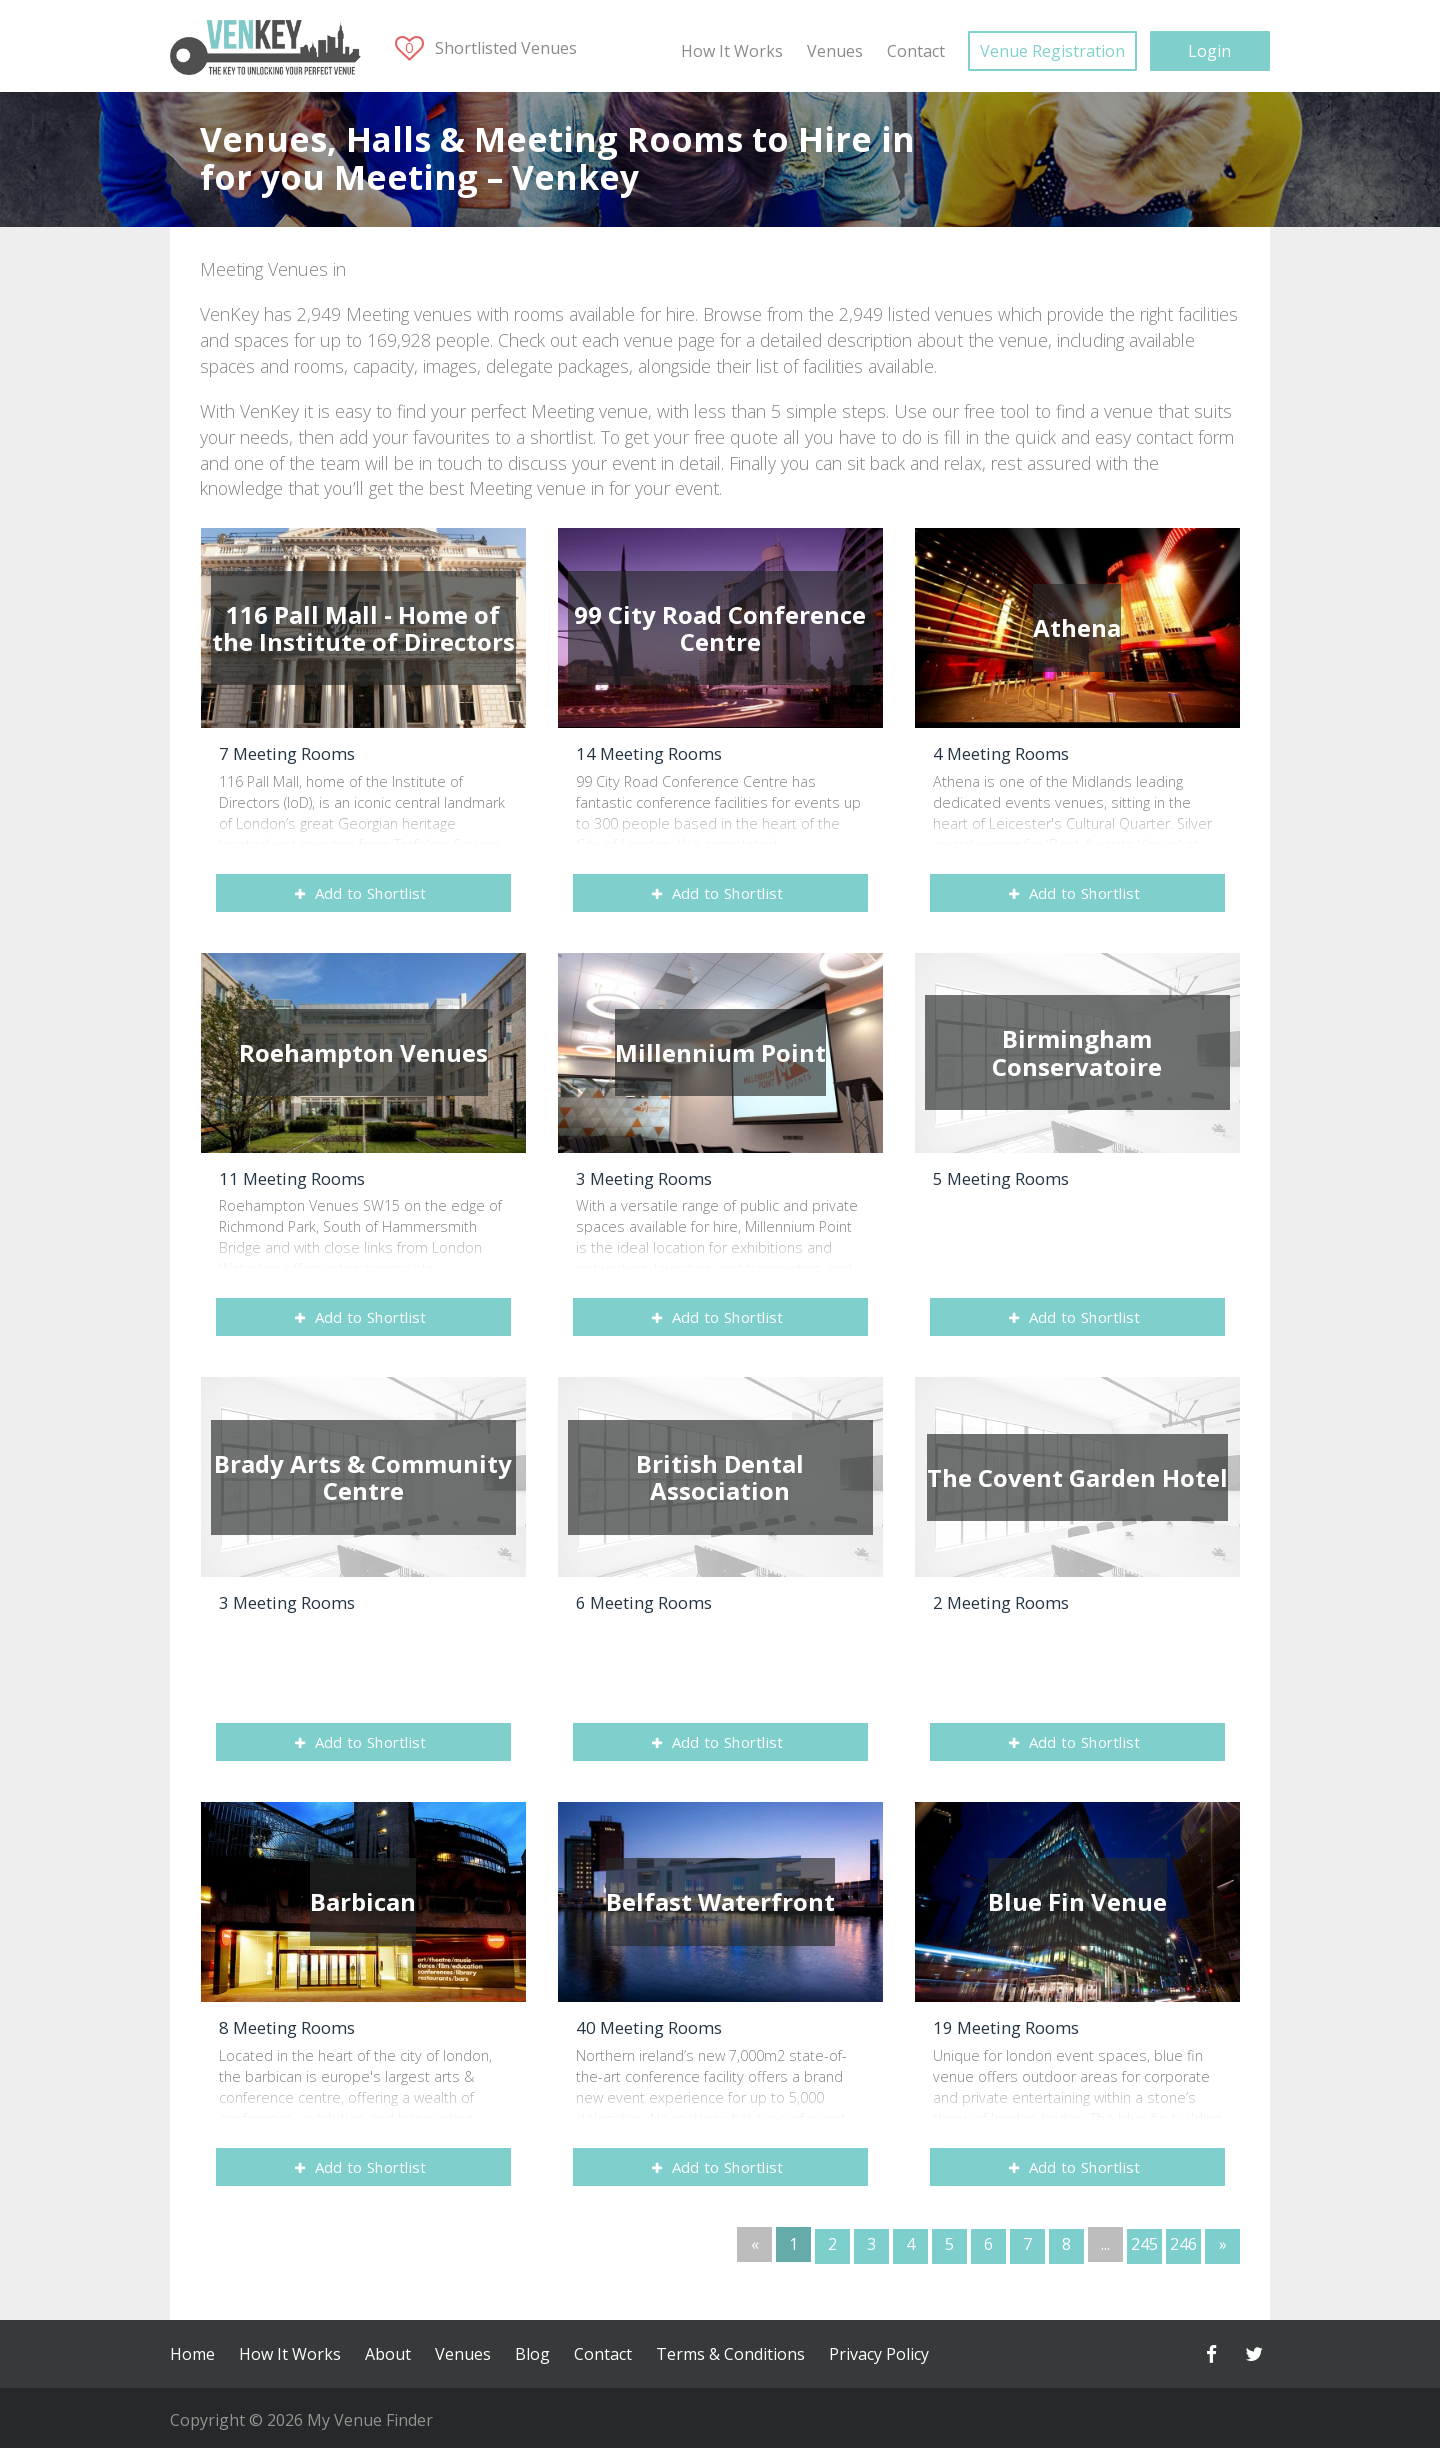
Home (192, 2351)
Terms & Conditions (730, 2351)
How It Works (732, 51)
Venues (835, 51)
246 (1183, 2244)
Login (1209, 51)
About (388, 2351)
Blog (532, 2351)
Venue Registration (1052, 51)
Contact (916, 51)
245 (1144, 2244)
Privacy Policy (879, 2351)
